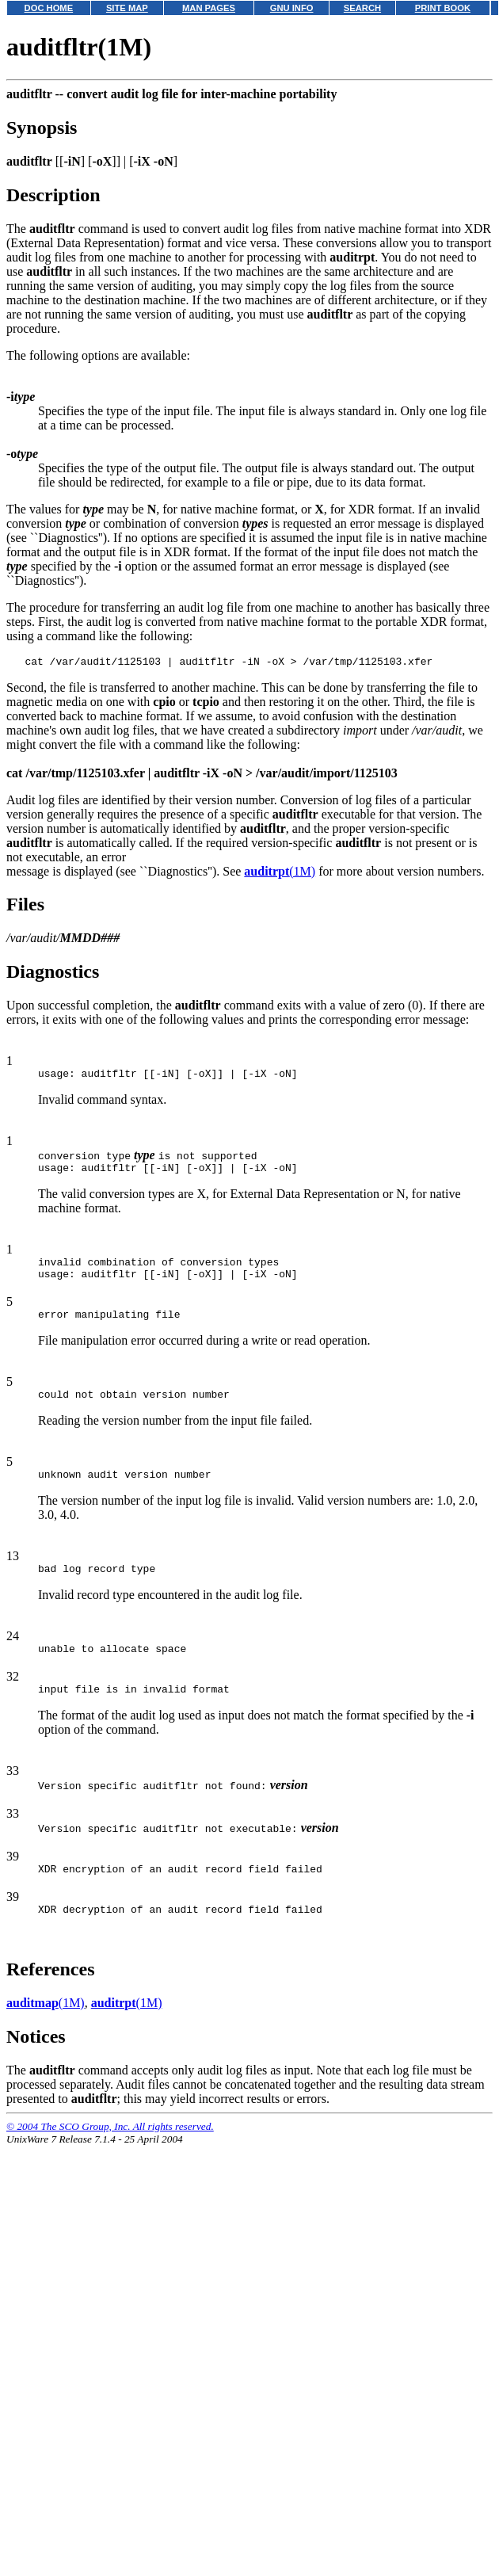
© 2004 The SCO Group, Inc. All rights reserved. (110, 2157)
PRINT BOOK (442, 8)
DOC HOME (49, 8)
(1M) (279, 873)
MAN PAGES (208, 8)
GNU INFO (292, 8)
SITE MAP (127, 8)
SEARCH (362, 8)
